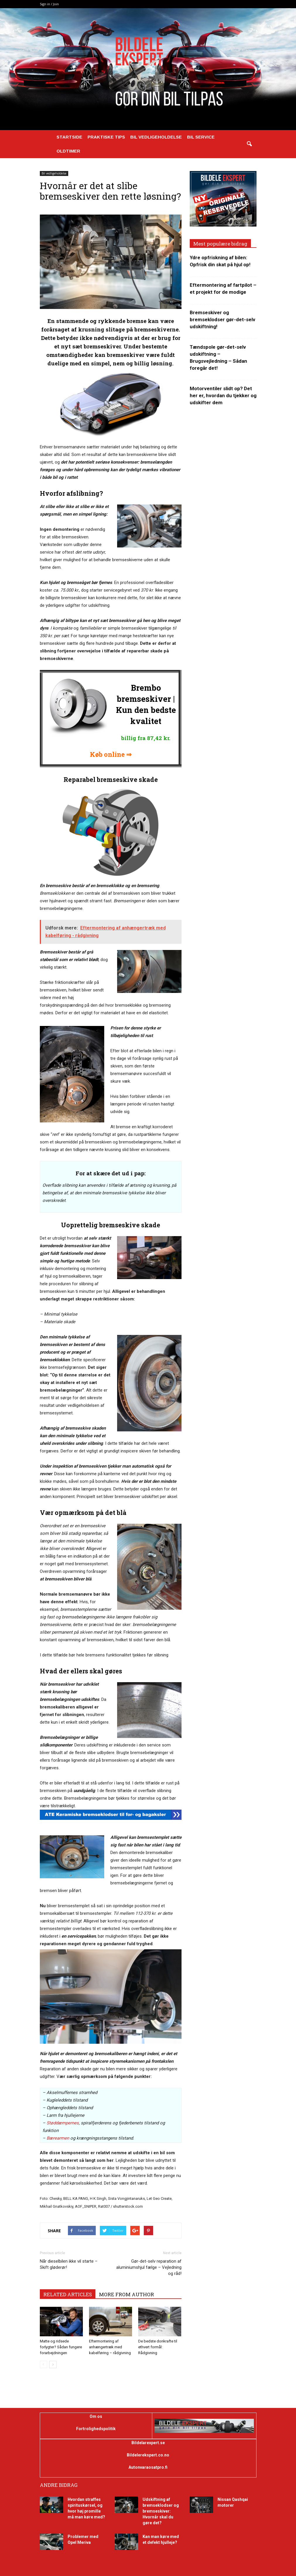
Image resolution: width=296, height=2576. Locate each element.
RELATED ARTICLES (67, 2294)
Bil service (201, 136)
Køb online (107, 754)
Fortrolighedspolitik (96, 2428)
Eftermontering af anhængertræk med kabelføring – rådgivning (110, 2347)
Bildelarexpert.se (148, 2442)
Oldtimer (68, 150)
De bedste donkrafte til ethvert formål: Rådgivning (157, 2347)
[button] (249, 144)
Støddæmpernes (63, 2123)
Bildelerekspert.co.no (148, 2455)
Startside (69, 136)
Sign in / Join (49, 4)
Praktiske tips (106, 136)
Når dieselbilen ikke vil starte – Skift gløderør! (68, 2264)
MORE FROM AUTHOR (126, 2294)
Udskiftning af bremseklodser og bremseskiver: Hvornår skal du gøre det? (161, 2511)
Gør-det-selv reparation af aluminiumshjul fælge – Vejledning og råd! (149, 2267)
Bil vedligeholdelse (156, 136)
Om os (96, 2416)
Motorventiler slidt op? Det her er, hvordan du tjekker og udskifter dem (223, 395)
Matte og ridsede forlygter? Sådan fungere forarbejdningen (61, 2347)
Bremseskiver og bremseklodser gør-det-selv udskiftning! (222, 319)
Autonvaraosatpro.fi (148, 2467)
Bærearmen (57, 2138)
